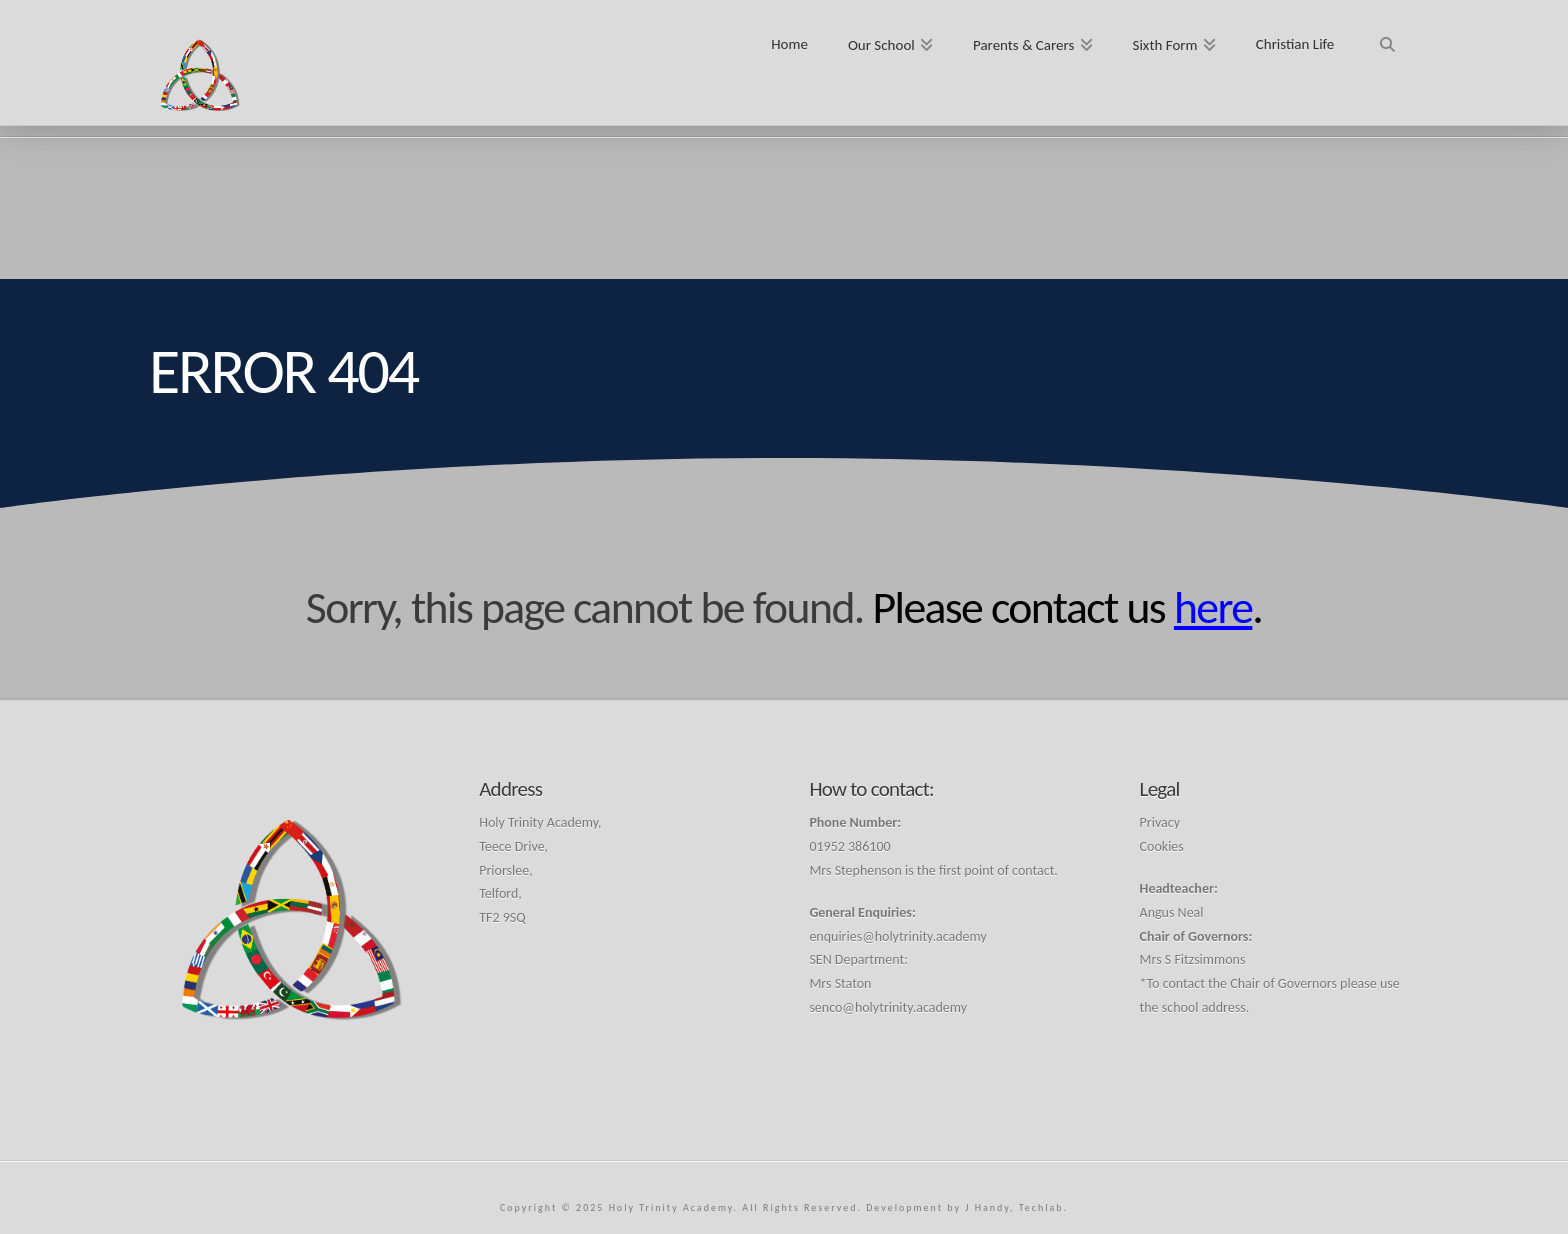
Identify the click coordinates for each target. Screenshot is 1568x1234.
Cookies (1162, 846)
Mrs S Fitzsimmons (1193, 959)
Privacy (1160, 822)
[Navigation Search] (1386, 37)
